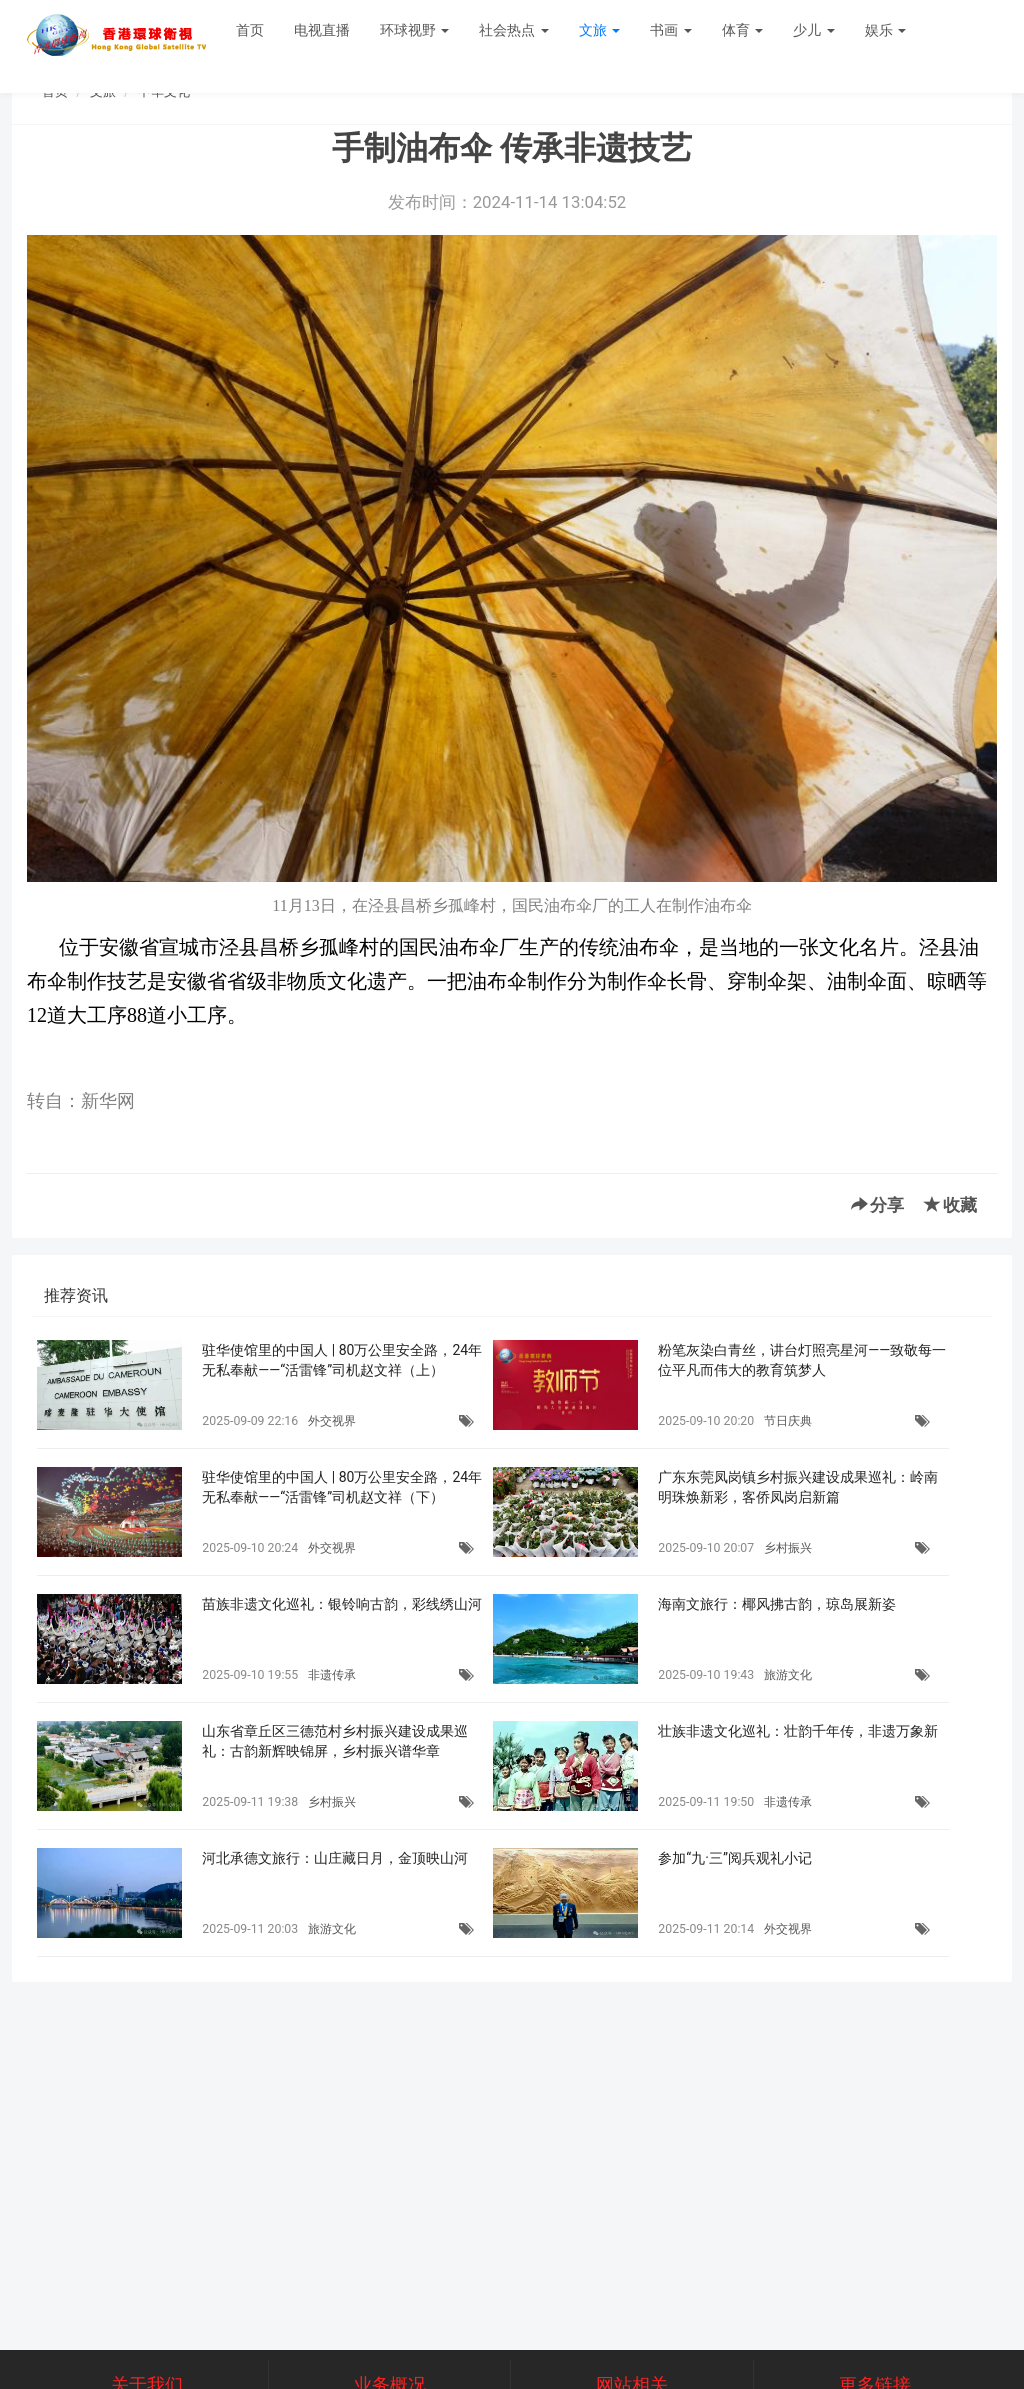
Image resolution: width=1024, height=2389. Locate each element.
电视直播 (322, 30)
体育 (742, 30)
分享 (877, 1205)
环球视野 (414, 30)
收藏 (950, 1205)
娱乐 (885, 30)
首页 (250, 30)
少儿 (813, 30)
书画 (670, 30)
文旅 (599, 30)
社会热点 (513, 30)
